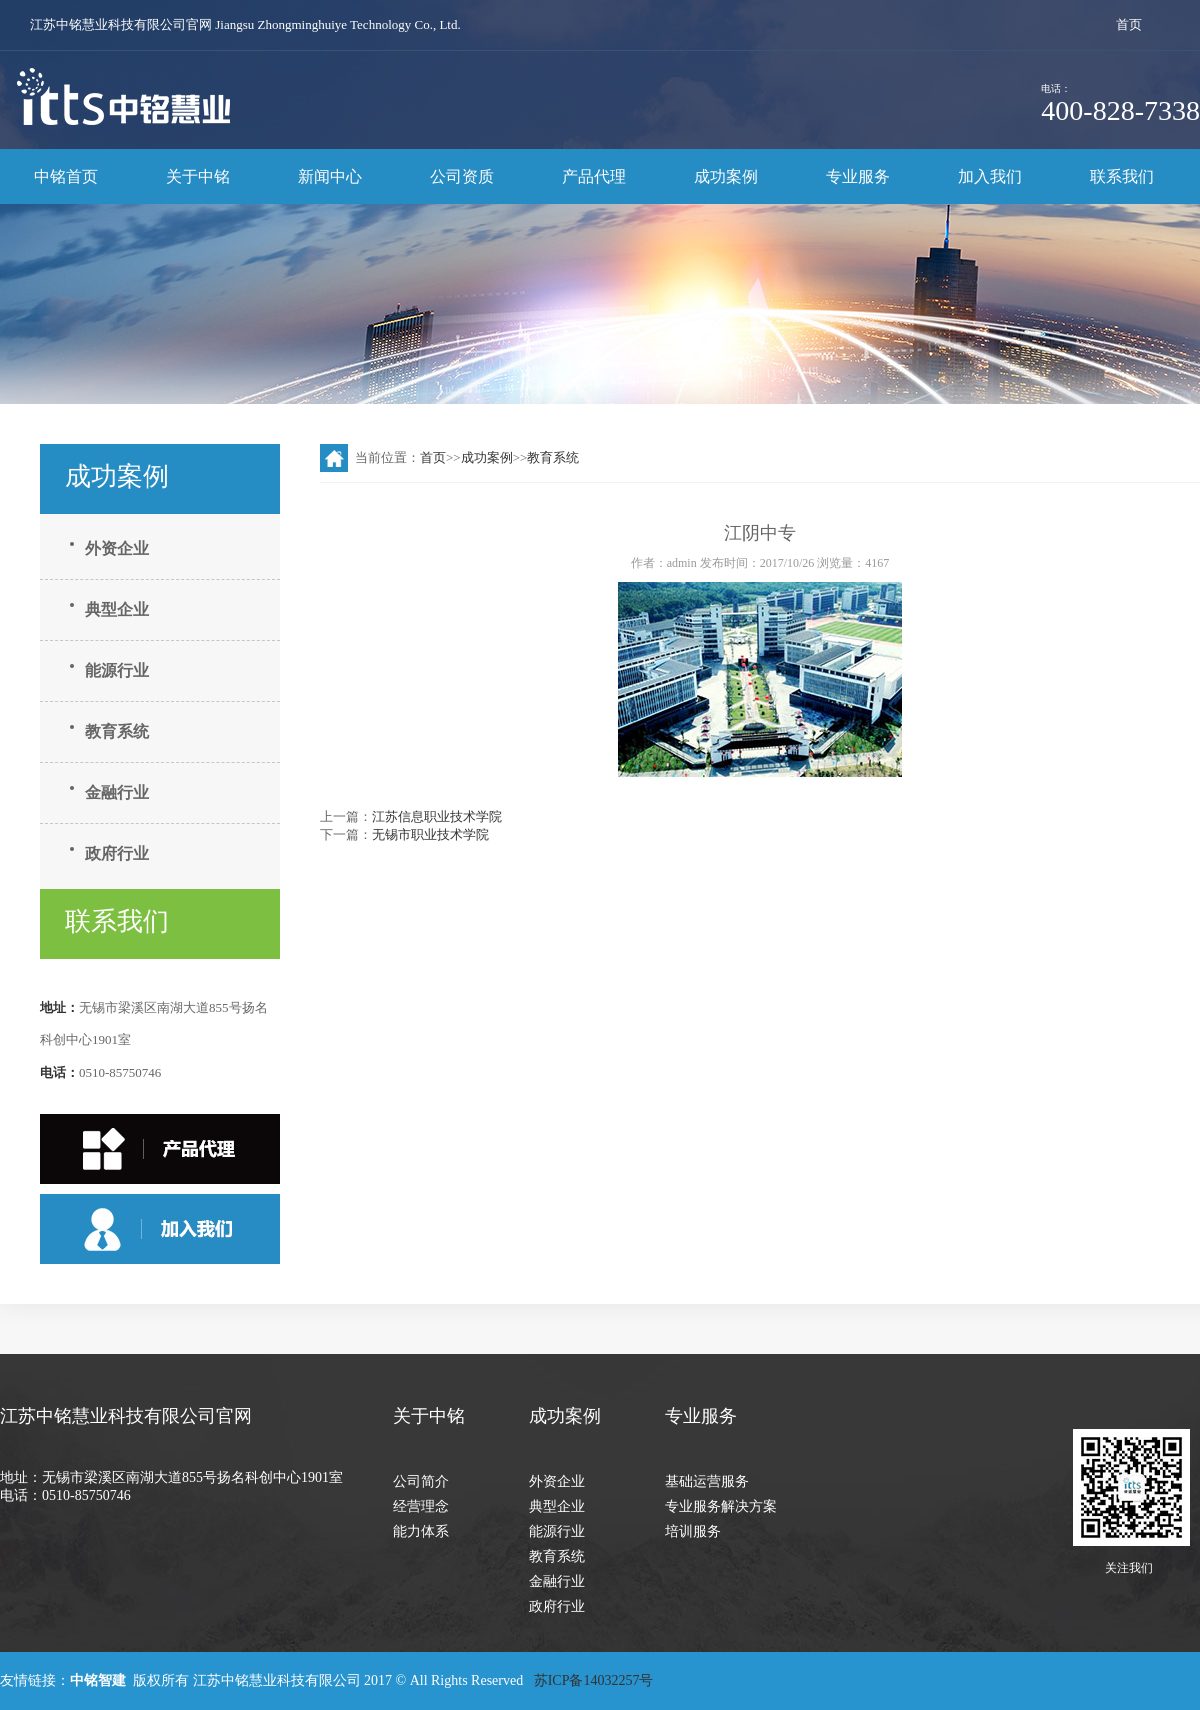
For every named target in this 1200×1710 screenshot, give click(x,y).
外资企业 (117, 548)
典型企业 (117, 609)
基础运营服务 (707, 1481)
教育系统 (117, 731)
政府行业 (117, 853)
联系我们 (1122, 176)
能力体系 (421, 1531)
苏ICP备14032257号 (595, 1680)
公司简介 (421, 1481)
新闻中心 (330, 176)
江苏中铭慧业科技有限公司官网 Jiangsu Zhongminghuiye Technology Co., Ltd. (245, 24)
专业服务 (858, 176)
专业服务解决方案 (721, 1506)
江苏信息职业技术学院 (437, 816)
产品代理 (594, 176)
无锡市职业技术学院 (430, 834)
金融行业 (117, 792)
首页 (1129, 24)
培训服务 (693, 1531)
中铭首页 (66, 176)
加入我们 (990, 176)
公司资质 (462, 176)
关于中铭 (198, 176)
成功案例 (726, 176)
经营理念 (421, 1506)
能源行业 (117, 670)
